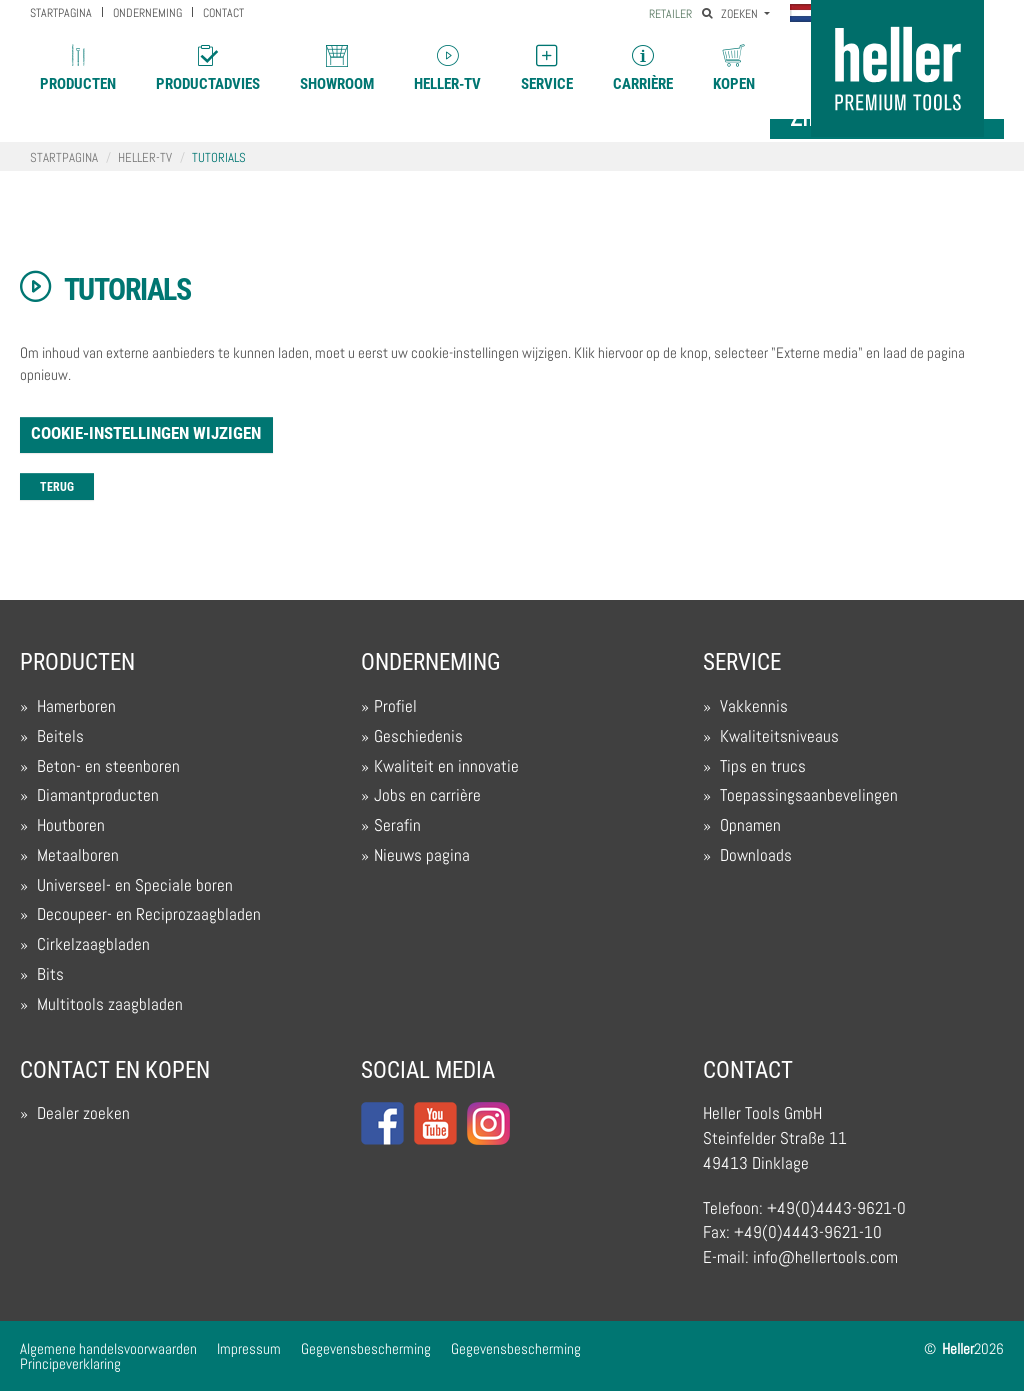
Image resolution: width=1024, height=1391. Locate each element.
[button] (806, 15)
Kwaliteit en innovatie (446, 766)
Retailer (670, 14)
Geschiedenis (418, 736)
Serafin (397, 825)
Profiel (395, 706)
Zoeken (731, 14)
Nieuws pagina (422, 855)
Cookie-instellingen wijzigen (146, 433)
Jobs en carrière (427, 795)
